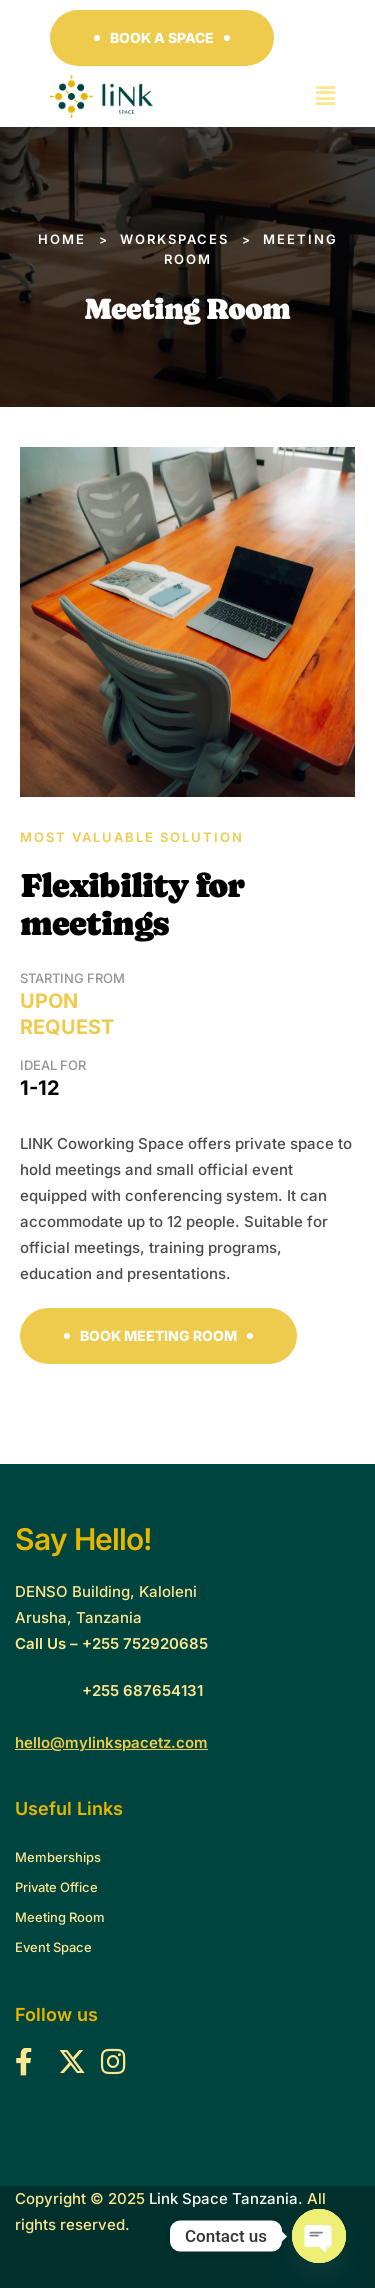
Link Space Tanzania (223, 2198)
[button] (162, 38)
